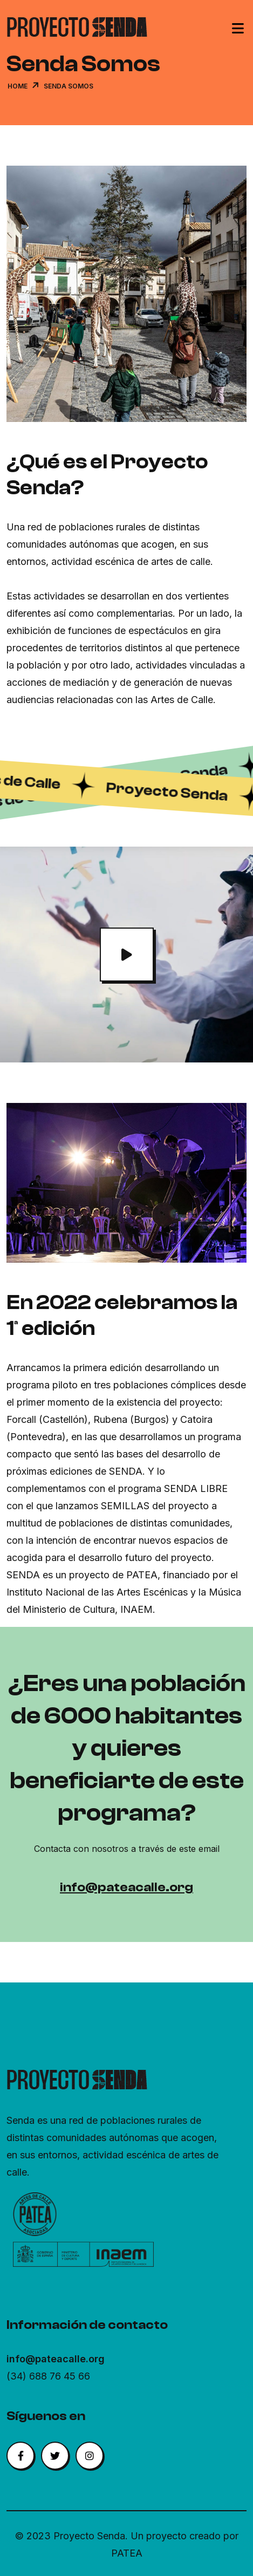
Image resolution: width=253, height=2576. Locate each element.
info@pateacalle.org (126, 1887)
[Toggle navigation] (238, 29)
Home (18, 86)
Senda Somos (68, 86)
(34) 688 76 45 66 (48, 2376)
